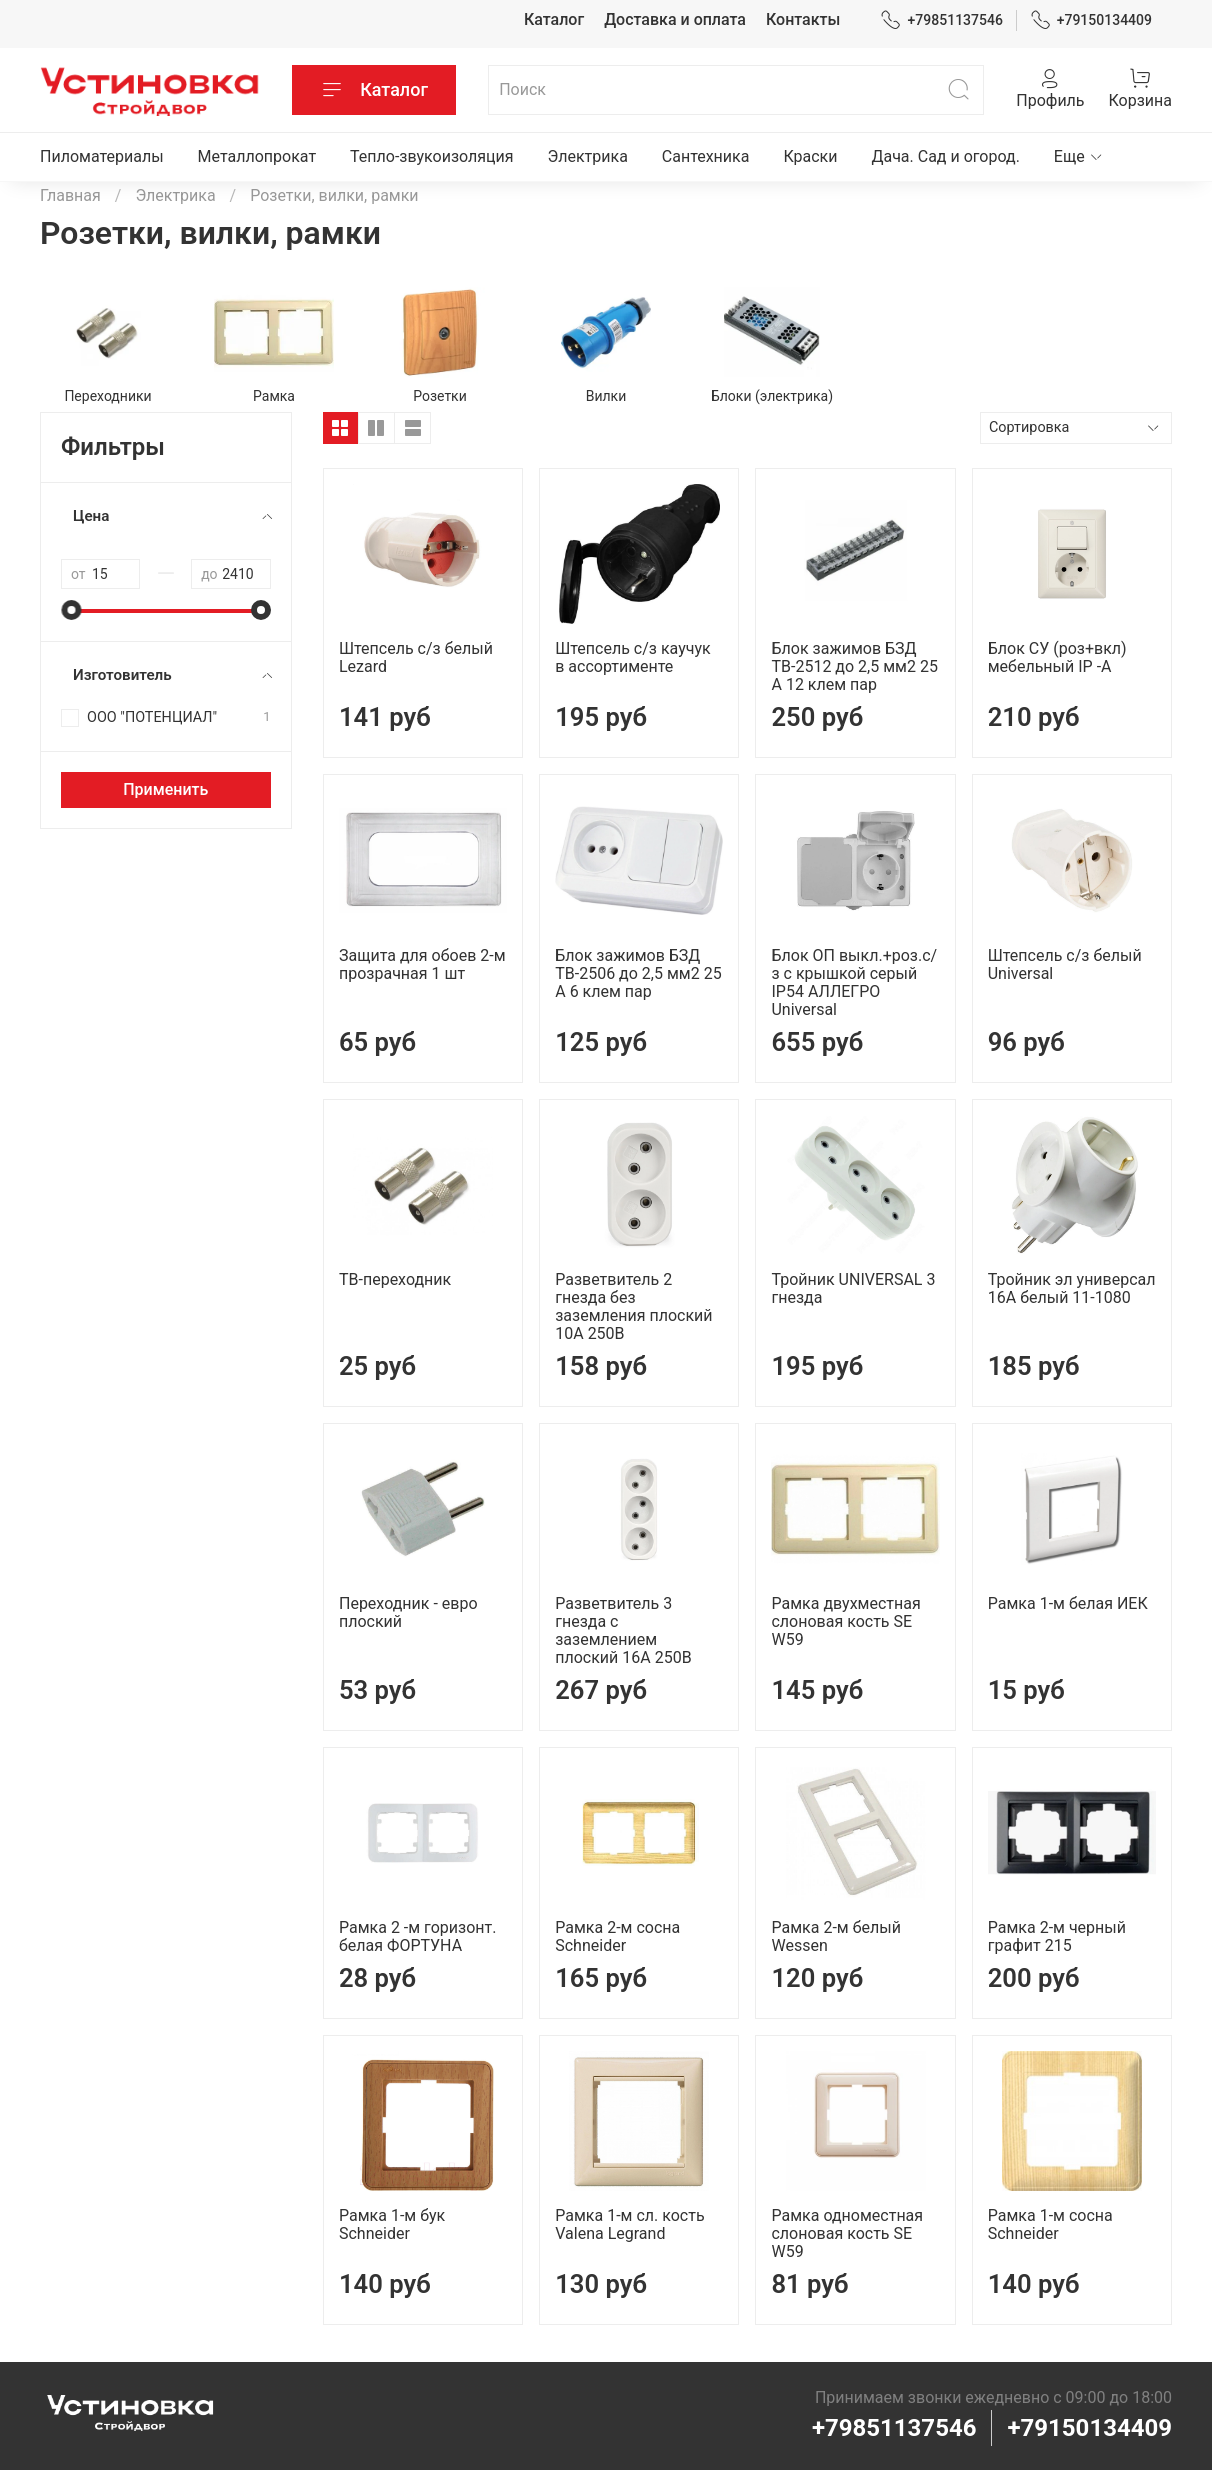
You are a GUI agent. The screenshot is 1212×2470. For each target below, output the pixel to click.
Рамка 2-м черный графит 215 (1057, 1936)
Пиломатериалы (102, 156)
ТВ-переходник (395, 1279)
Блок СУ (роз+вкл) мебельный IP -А (1057, 657)
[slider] (71, 610)
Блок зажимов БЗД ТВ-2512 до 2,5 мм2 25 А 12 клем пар (854, 666)
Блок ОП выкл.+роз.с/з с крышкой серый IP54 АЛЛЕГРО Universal (854, 982)
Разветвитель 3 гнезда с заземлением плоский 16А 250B (623, 1630)
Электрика (588, 156)
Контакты (803, 19)
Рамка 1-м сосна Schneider (1050, 2224)
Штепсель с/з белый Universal (1065, 964)
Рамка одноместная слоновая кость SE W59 (847, 2233)
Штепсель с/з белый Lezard (416, 657)
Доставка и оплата (675, 19)
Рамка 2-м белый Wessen (835, 1936)
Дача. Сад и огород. (945, 156)
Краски (810, 156)
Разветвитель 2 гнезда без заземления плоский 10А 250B (633, 1306)
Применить (165, 789)
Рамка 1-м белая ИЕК (1068, 1603)
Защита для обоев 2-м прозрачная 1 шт (422, 964)
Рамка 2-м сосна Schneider (617, 1936)
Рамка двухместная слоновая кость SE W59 (845, 1621)
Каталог (554, 19)
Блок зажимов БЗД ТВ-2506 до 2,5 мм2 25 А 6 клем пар (638, 973)
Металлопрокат (257, 156)
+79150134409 (1091, 20)
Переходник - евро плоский (408, 1612)
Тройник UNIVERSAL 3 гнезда (853, 1288)
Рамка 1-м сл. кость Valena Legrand (629, 2224)
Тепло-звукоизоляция (432, 156)
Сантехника (706, 156)
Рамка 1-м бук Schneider (392, 2224)
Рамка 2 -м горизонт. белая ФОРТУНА (417, 1936)
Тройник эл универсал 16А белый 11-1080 (1072, 1288)
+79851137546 (941, 20)
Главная (70, 195)
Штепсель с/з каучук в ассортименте (632, 657)
